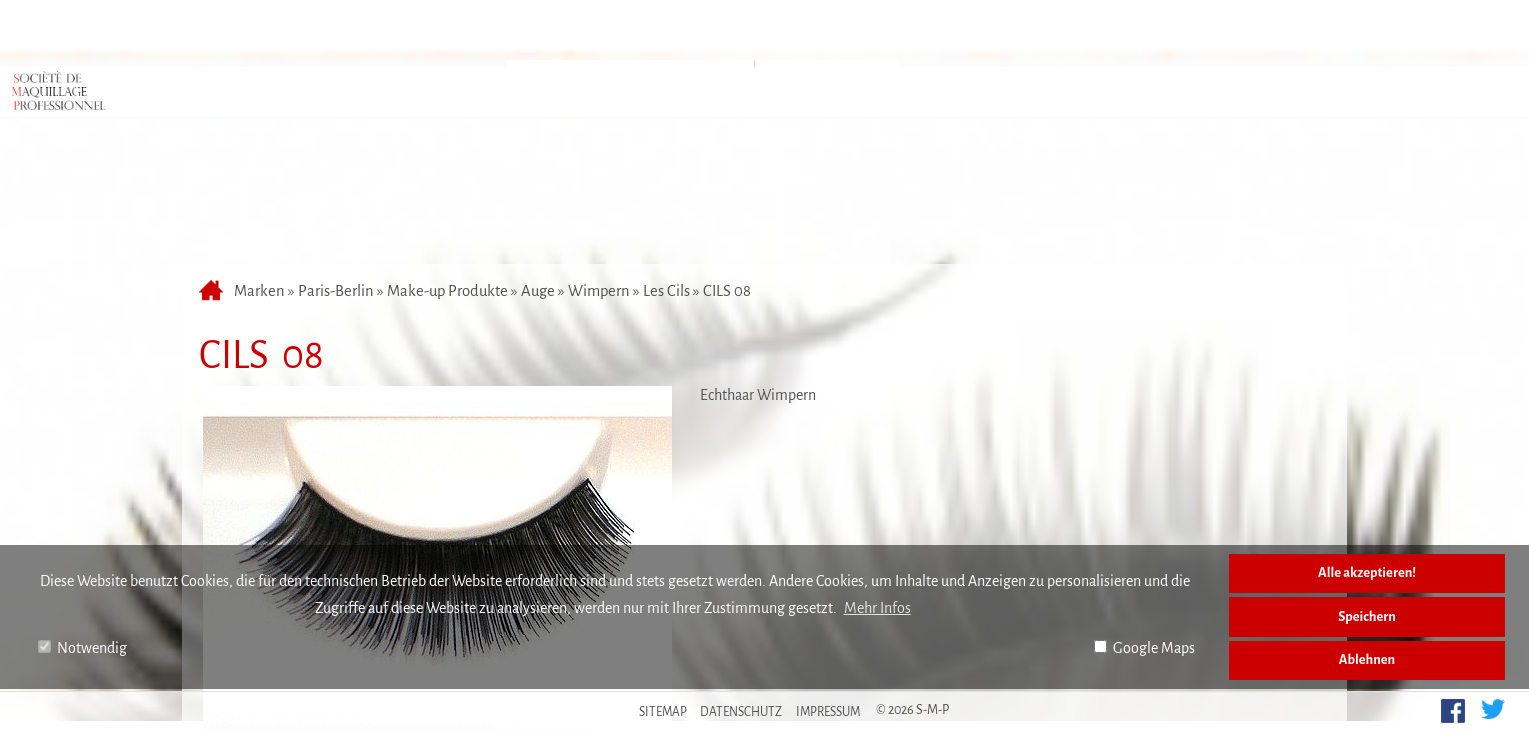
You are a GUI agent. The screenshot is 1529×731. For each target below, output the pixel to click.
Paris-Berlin (336, 185)
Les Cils (666, 185)
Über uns (877, 33)
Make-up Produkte (447, 185)
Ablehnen (1367, 659)
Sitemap (663, 712)
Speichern (1367, 616)
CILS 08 (727, 185)
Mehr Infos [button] (877, 608)
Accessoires (826, 82)
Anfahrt (752, 33)
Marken (632, 33)
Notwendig (82, 648)
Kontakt (1002, 33)
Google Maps (1144, 648)
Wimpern (599, 185)
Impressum (828, 712)
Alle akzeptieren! (1367, 572)
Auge (538, 185)
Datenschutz (741, 712)
